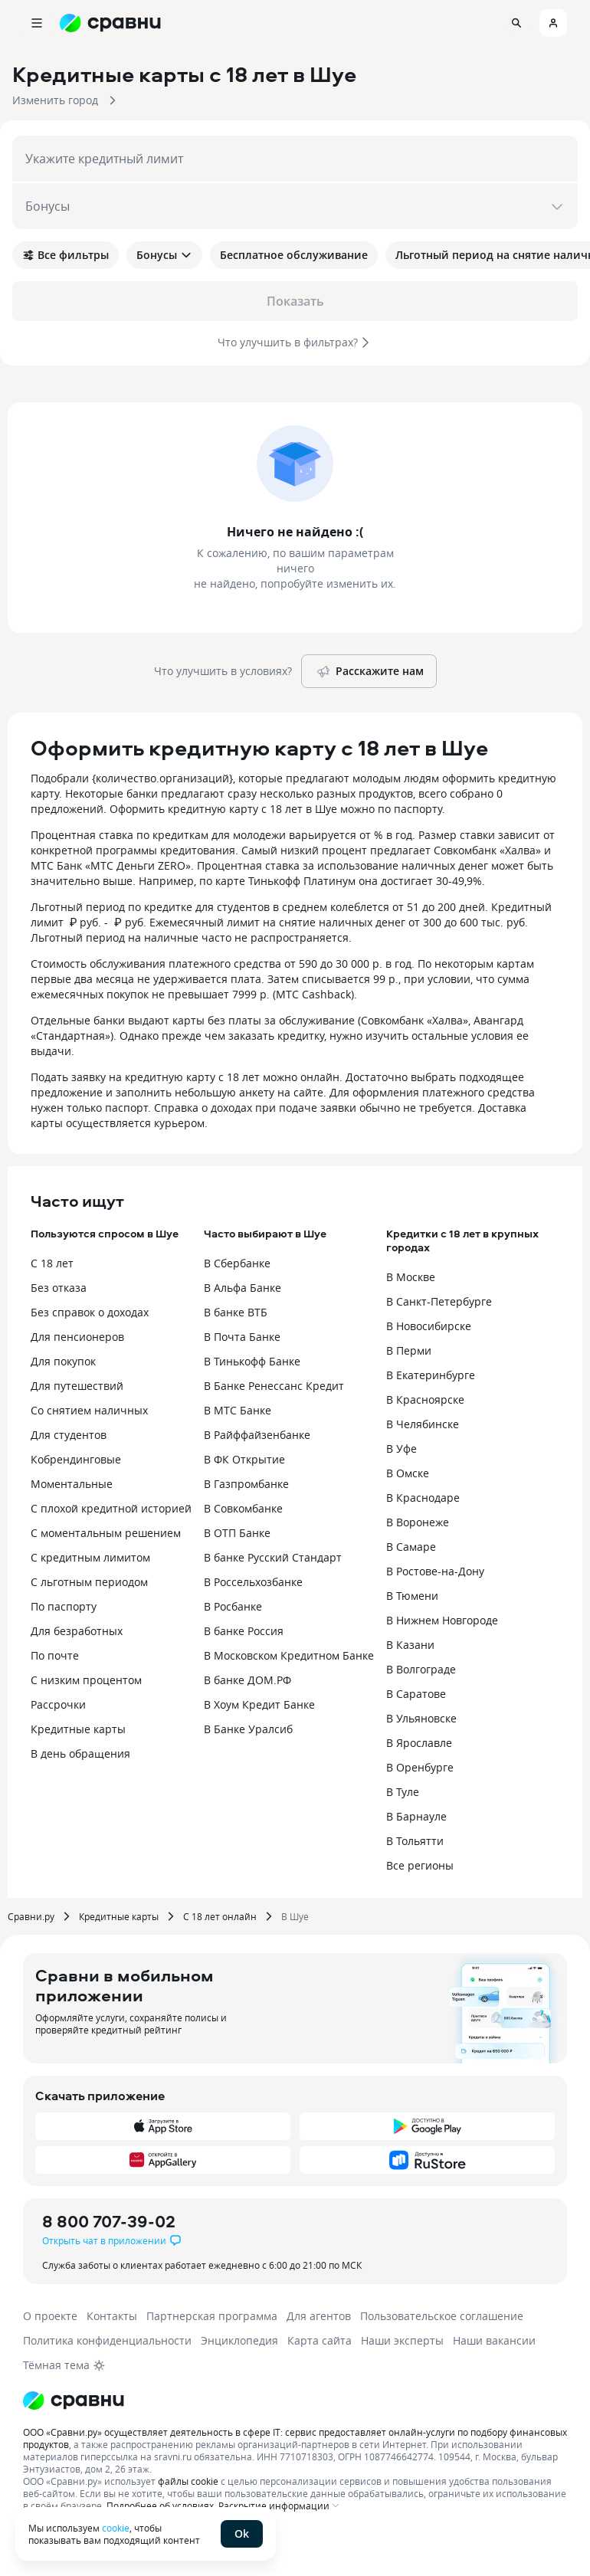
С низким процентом (86, 1680)
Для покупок (63, 1361)
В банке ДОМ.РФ (247, 1680)
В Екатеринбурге (430, 1375)
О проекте (50, 2316)
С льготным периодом (89, 1582)
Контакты (112, 2316)
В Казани (410, 1644)
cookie (115, 2528)
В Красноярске (425, 1399)
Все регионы (420, 1865)
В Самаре (411, 1546)
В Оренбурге (420, 1767)
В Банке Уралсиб (248, 1729)
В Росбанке (233, 1606)
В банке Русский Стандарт (273, 1557)
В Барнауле (416, 1816)
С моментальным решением (106, 1533)
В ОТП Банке (237, 1533)
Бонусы (164, 254)
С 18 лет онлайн (220, 1916)
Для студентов (69, 1434)
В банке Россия (244, 1631)
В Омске (407, 1473)
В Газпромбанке (246, 1483)
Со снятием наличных (89, 1410)
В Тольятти (415, 1841)
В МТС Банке (237, 1410)
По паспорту (64, 1606)
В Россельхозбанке (253, 1582)
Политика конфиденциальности (107, 2340)
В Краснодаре (423, 1497)
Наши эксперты (402, 2340)
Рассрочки (58, 1704)
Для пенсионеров (77, 1336)
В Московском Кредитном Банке (289, 1655)
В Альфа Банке (242, 1287)
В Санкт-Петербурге (439, 1301)
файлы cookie (188, 2481)
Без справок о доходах (90, 1312)
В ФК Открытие (244, 1459)
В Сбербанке (237, 1263)
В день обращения (80, 1753)
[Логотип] (73, 2400)
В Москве (410, 1277)
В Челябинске (422, 1424)
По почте (55, 1655)
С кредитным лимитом (90, 1557)
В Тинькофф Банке (252, 1361)
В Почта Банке (242, 1336)
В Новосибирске (428, 1326)
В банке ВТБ (235, 1312)
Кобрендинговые (76, 1459)
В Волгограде (421, 1669)
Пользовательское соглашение (441, 2316)
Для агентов (319, 2316)
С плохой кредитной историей (111, 1508)
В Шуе (295, 1916)
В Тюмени (412, 1595)
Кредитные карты (78, 1729)
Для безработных (77, 1631)
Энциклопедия (239, 2340)
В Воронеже (417, 1522)
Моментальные (72, 1483)
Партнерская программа (211, 2316)
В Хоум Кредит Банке (259, 1704)
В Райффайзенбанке (257, 1434)
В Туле (402, 1792)
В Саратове (416, 1693)
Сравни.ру (31, 1916)
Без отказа (59, 1287)
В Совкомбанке (243, 1508)
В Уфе (401, 1448)
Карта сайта (319, 2340)
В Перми (408, 1350)
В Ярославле (419, 1742)
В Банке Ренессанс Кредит (274, 1385)
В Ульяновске (421, 1718)
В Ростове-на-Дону (435, 1571)
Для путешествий (77, 1385)
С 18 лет (52, 1263)
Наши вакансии (494, 2340)
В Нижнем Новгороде (442, 1620)
